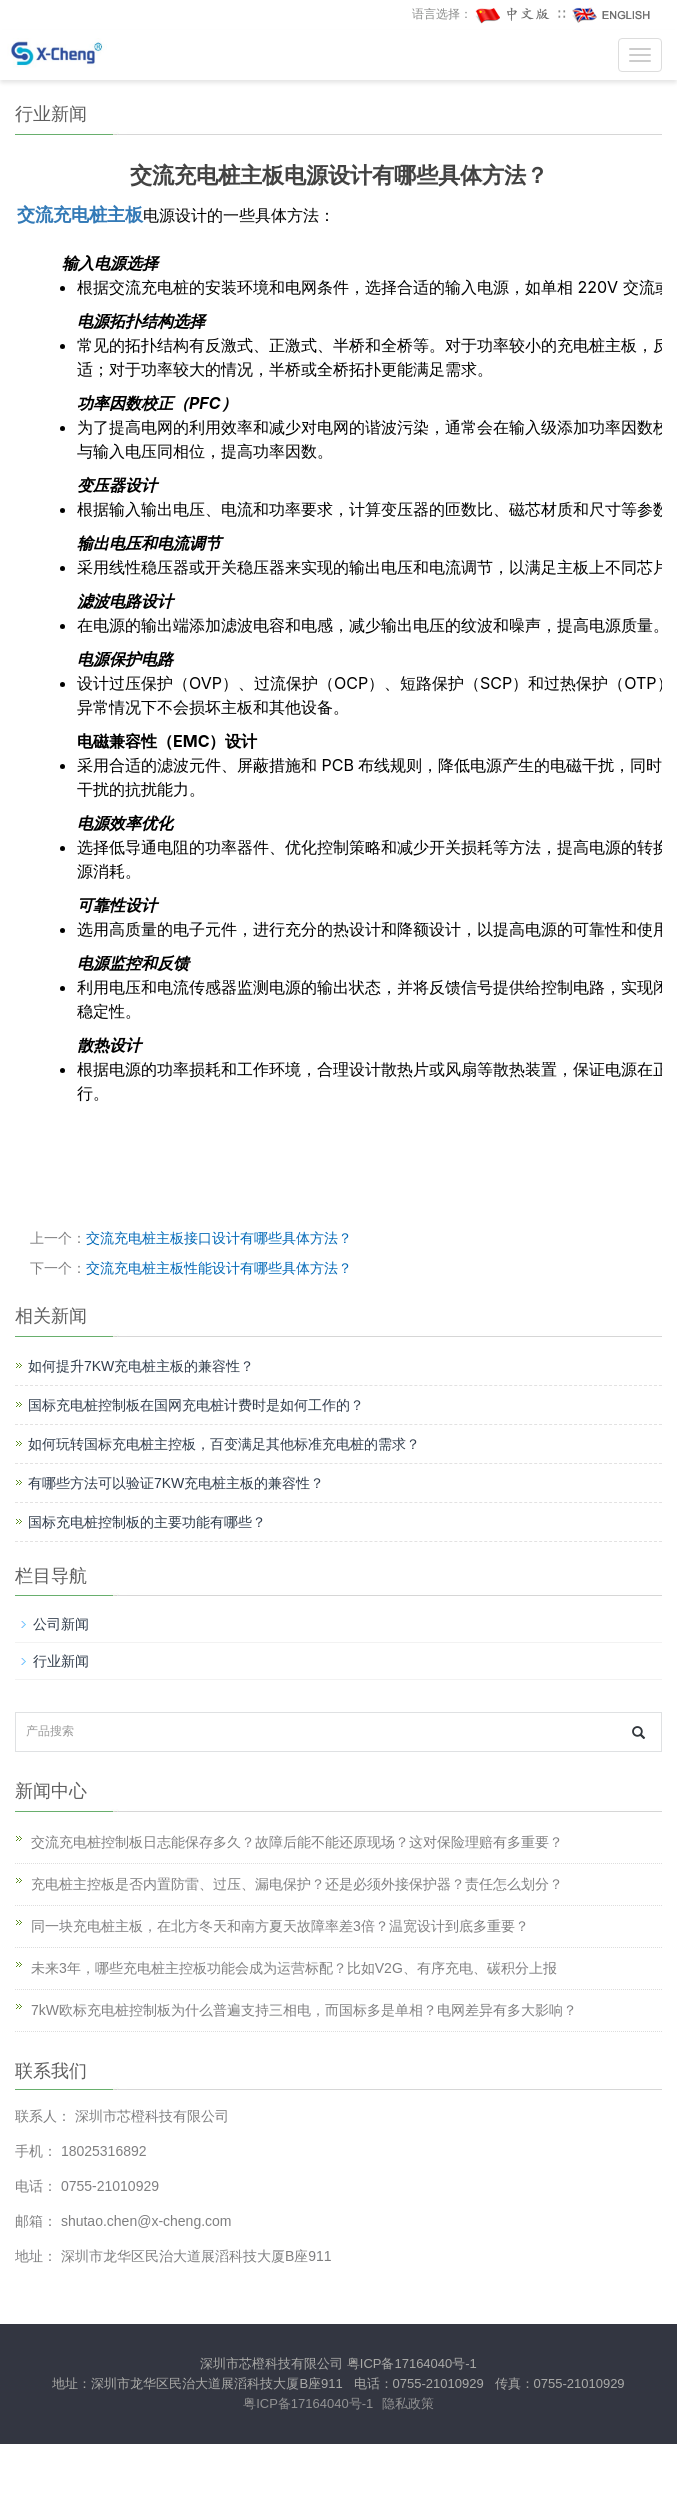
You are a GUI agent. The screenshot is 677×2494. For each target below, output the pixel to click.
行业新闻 (61, 1661)
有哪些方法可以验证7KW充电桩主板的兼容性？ (176, 1483)
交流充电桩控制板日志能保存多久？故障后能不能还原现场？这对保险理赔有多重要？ (297, 1842)
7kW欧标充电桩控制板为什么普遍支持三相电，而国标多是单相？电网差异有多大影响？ (304, 2010)
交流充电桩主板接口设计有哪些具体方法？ (219, 1238)
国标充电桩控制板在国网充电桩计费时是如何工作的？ (196, 1405)
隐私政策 (408, 2403)
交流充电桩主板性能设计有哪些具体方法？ (219, 1268)
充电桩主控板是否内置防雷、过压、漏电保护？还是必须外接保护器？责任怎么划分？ (297, 1884)
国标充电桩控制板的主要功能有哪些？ (147, 1522)
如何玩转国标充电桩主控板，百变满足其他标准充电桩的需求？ (224, 1444)
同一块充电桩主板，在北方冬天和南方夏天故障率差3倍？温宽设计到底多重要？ (280, 1926)
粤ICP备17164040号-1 (412, 2363)
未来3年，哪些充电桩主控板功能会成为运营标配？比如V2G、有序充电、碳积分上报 (294, 1968)
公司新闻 (61, 1624)
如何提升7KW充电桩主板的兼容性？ (141, 1366)
